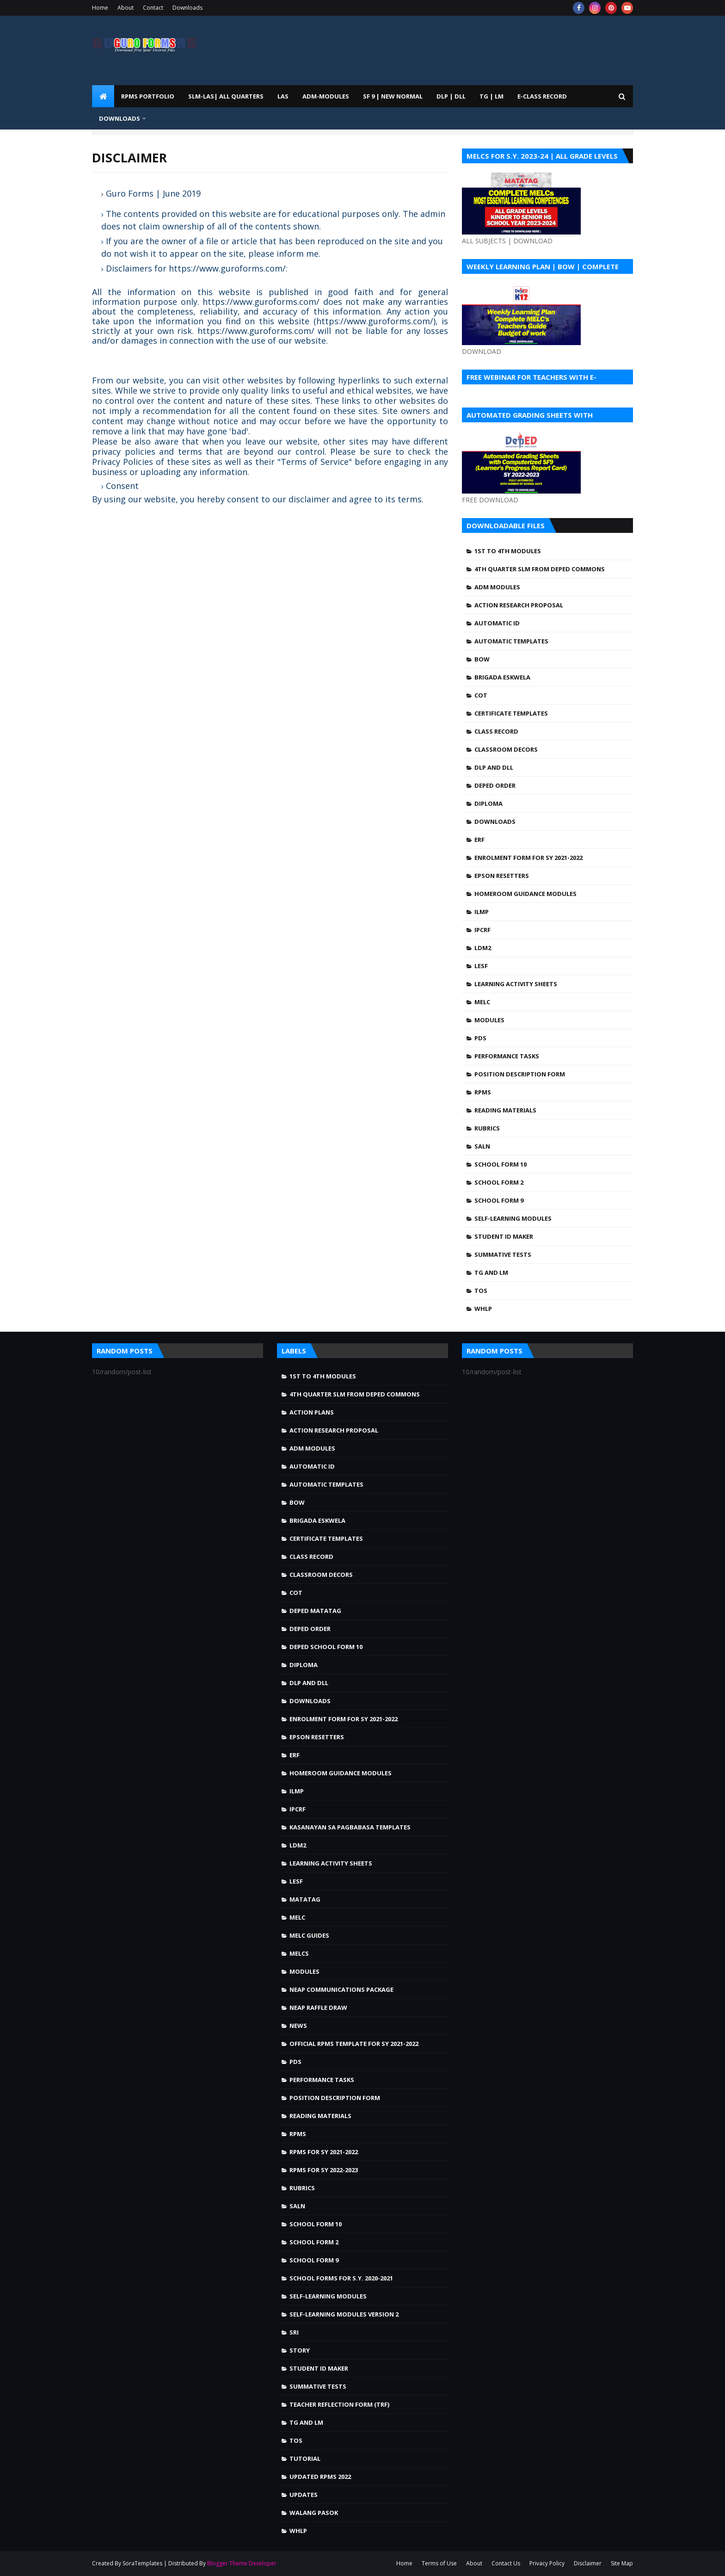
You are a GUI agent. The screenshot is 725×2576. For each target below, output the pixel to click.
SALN (482, 1146)
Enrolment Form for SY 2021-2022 (528, 857)
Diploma (488, 803)
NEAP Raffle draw (318, 2007)
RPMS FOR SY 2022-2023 (323, 2170)
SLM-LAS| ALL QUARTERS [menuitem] (226, 96)
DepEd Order (495, 785)
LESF (481, 966)
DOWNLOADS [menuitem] (119, 118)
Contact (153, 8)
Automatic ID (497, 623)
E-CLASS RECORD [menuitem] (542, 96)
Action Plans (311, 1412)
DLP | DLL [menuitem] (451, 96)
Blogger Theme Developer (241, 2563)
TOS (480, 1290)
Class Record (496, 731)
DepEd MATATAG (315, 1610)
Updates (303, 2494)
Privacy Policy (547, 2563)
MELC (482, 1002)
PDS (480, 1038)
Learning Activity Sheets (515, 984)
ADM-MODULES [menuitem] (325, 96)
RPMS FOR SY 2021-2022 (323, 2152)
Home (100, 8)
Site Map (622, 2563)
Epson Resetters (501, 875)
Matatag (304, 1899)
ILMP (481, 912)
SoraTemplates (142, 2563)
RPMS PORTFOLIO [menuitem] (147, 96)
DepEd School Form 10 (325, 1647)
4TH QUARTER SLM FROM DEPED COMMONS (539, 569)
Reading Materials (505, 1110)
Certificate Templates (511, 713)
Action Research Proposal (518, 605)
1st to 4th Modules (507, 551)
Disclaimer (588, 2563)
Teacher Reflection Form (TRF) (339, 2404)
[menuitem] (103, 96)
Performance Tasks (506, 1056)
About (125, 8)
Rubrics (487, 1128)
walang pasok (313, 2512)
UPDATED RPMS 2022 (320, 2476)
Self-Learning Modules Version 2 (344, 2314)
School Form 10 (500, 1164)
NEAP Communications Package (341, 1989)
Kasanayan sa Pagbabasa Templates (350, 1827)
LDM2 (482, 948)
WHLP (483, 1308)
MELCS (299, 1953)
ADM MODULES (497, 587)
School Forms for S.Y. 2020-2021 (341, 2278)
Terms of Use (439, 2563)
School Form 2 (498, 1182)
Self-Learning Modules (513, 1218)
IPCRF (482, 930)
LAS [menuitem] (283, 96)
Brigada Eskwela (502, 677)
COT (480, 695)
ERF (479, 839)
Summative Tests (502, 1254)
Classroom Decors (506, 749)
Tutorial (304, 2458)
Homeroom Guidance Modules (525, 894)
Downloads (187, 8)
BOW (482, 659)
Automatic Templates (511, 641)
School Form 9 (498, 1200)
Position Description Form (519, 1074)
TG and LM (491, 1272)
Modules (489, 1020)
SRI (294, 2332)
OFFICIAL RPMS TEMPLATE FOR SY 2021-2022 (353, 2043)
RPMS (482, 1092)
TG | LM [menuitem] (491, 96)
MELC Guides (309, 1935)
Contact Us (506, 2563)
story (299, 2350)
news (298, 2025)
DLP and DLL (493, 767)
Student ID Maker (503, 1236)
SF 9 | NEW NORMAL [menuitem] (393, 96)
